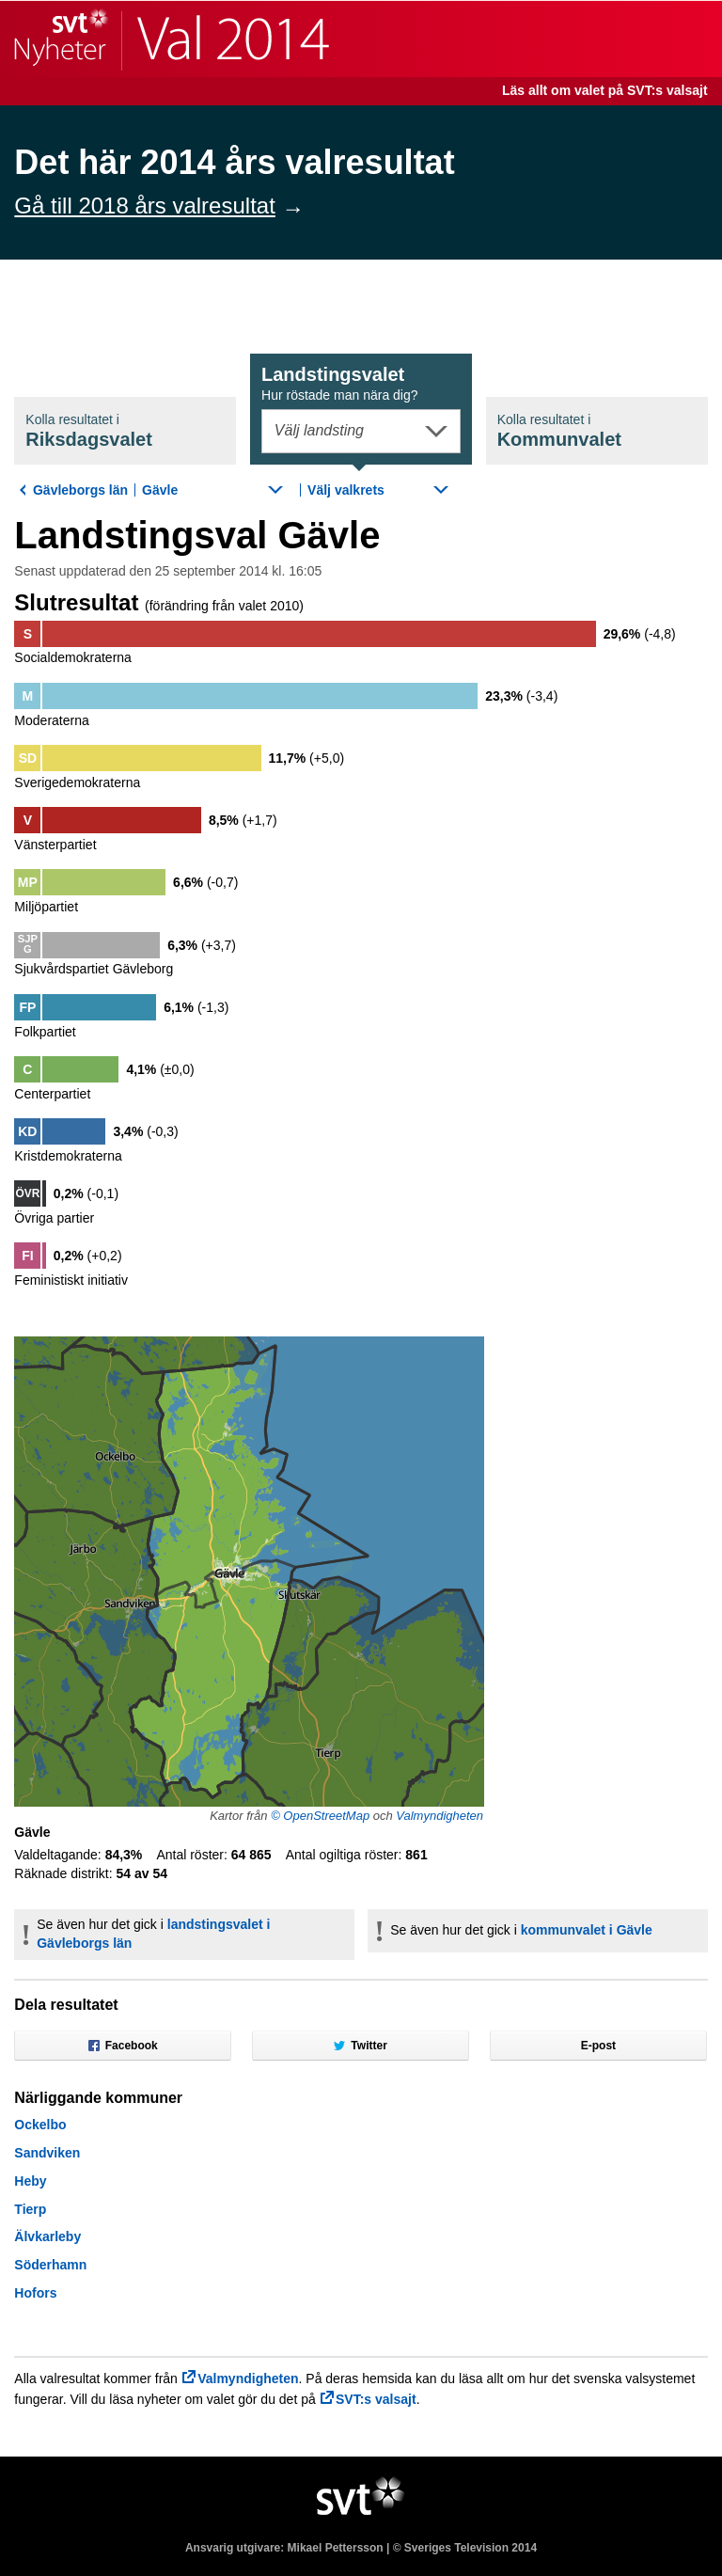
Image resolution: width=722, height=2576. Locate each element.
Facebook (123, 2045)
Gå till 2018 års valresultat (144, 205)
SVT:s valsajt (376, 2399)
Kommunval (559, 431)
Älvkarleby (47, 2236)
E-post (598, 2045)
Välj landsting (319, 430)
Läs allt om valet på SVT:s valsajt (605, 90)
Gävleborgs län (80, 490)
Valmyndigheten (439, 1816)
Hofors (35, 2292)
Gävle (160, 490)
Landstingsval (339, 383)
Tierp (30, 2209)
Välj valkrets (346, 490)
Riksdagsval (88, 431)
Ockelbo (40, 2124)
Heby (30, 2181)
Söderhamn (50, 2264)
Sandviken (47, 2152)
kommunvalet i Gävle (586, 1929)
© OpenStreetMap (320, 1816)
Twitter (360, 2045)
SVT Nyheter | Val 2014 (171, 39)
